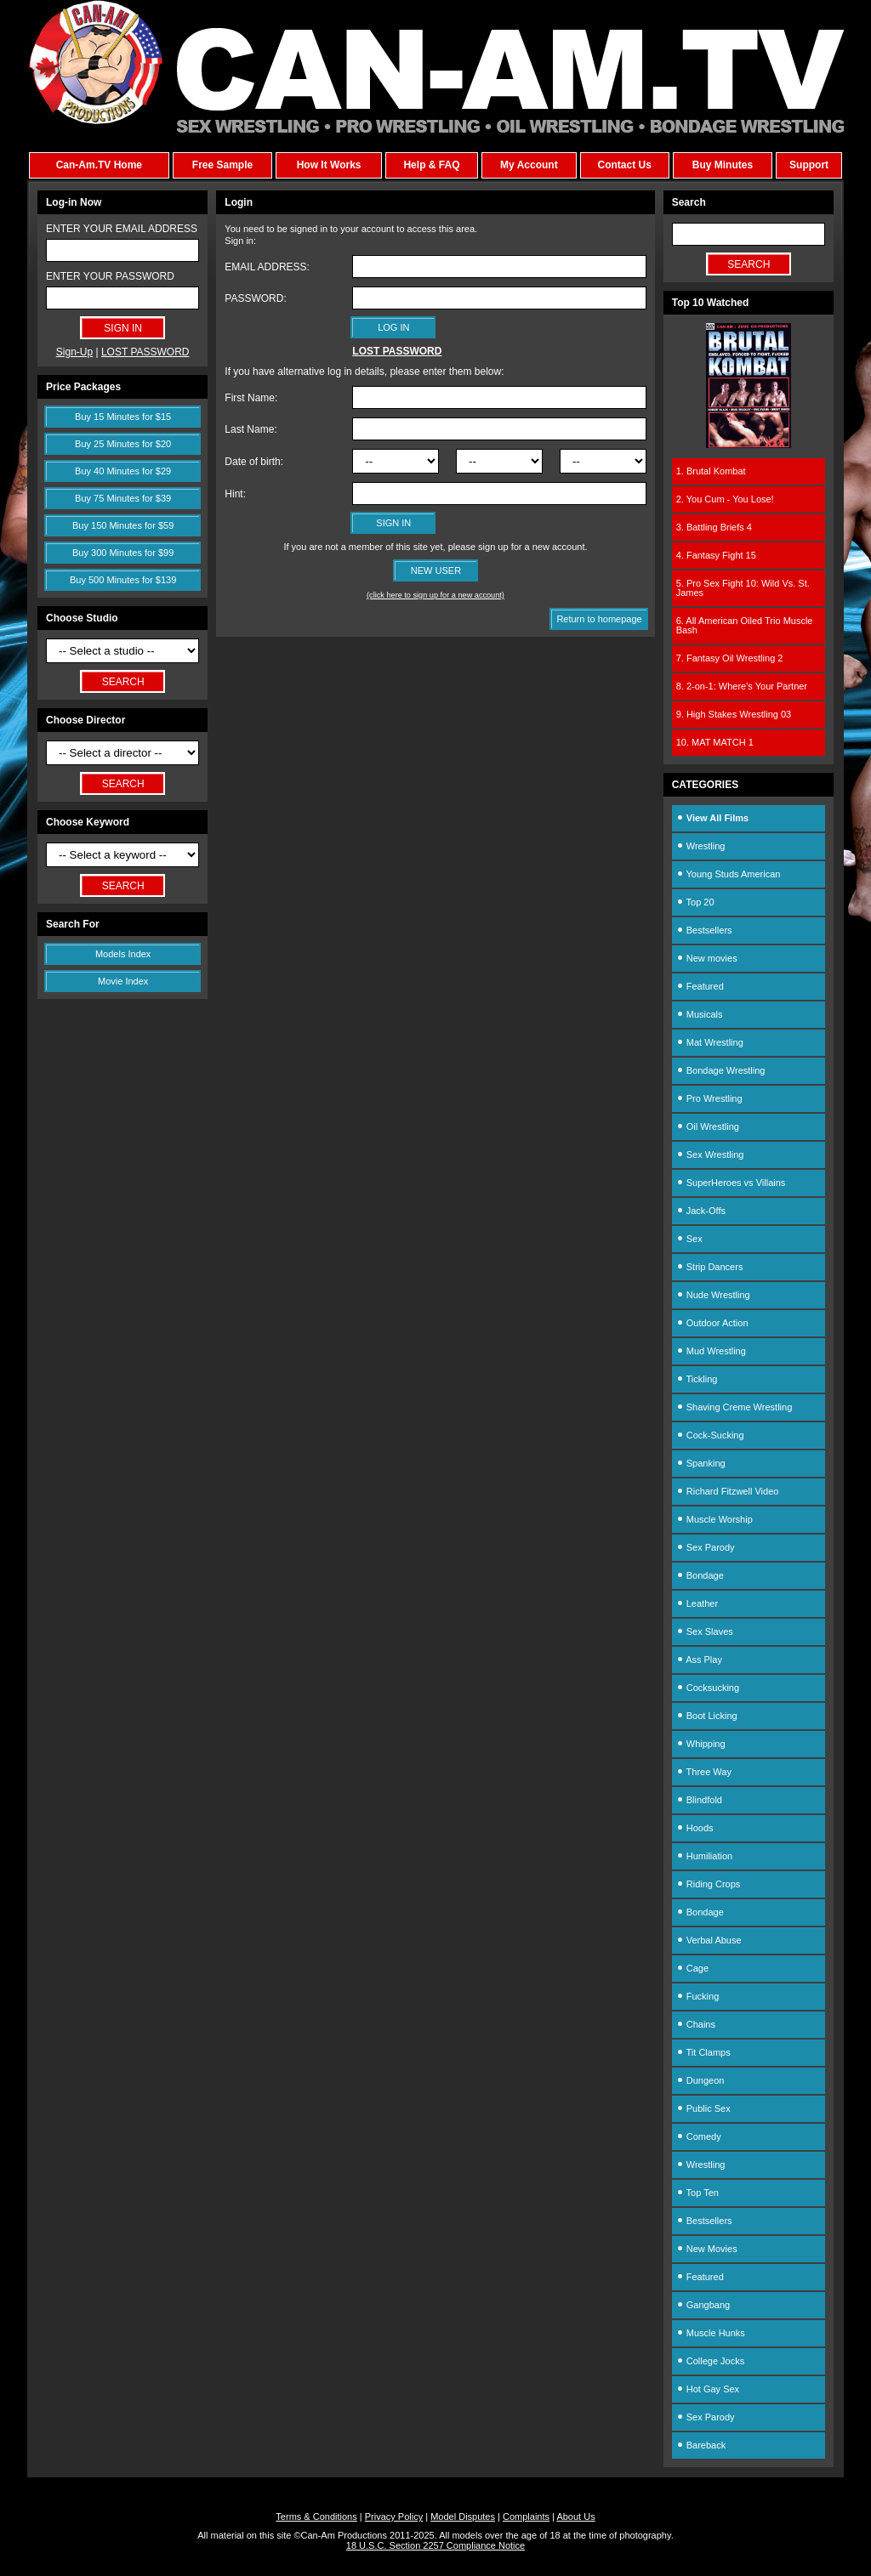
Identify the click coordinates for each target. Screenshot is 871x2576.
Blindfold (699, 1800)
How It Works (329, 165)
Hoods (695, 1828)
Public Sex (703, 2108)
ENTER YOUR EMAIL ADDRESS (121, 229)
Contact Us (624, 165)
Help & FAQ (431, 165)
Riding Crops (708, 1884)
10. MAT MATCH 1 (715, 742)
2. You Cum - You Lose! (725, 499)
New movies (706, 958)
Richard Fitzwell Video (727, 1491)
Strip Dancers (709, 1267)
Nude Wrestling (713, 1295)
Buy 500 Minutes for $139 (123, 580)
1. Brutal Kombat (711, 471)
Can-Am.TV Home (99, 165)
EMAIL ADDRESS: (267, 267)
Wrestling (701, 846)
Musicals (699, 1014)
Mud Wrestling (711, 1351)
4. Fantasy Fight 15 (716, 555)
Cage (692, 1968)
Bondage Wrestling (721, 1070)
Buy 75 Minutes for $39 (123, 498)
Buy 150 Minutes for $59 (123, 525)
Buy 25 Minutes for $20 (123, 444)
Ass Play (699, 1659)
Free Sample (222, 165)
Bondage (700, 1575)
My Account (529, 165)
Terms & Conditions (316, 2516)
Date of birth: (254, 462)
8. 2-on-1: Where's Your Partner (741, 686)
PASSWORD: (255, 298)
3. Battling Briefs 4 (714, 527)
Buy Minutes (722, 165)
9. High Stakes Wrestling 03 (734, 714)
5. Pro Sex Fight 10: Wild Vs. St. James (743, 588)
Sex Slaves (704, 1631)
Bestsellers (704, 930)
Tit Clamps (703, 2052)
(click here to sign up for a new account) (435, 595)
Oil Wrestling (707, 1126)
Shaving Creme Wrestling (734, 1407)
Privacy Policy (394, 2516)
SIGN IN (393, 523)
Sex (689, 1239)
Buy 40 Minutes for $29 (123, 471)
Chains (695, 2024)
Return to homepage (598, 619)
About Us (575, 2516)
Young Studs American (728, 874)
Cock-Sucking (710, 1435)
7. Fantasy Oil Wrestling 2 (729, 658)
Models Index (123, 954)
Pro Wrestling (709, 1098)
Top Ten (697, 2192)
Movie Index (123, 981)
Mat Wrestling (709, 1042)
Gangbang (703, 2305)
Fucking (698, 1996)
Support (808, 165)
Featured (700, 986)
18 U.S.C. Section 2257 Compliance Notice (435, 2545)
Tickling (697, 1379)
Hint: (235, 494)
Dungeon (700, 2080)
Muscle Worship (714, 1519)
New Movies (706, 2249)
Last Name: (250, 429)
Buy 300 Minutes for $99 (123, 553)
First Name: (251, 398)
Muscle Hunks (710, 2333)
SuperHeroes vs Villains (731, 1182)
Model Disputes (462, 2516)
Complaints (526, 2516)
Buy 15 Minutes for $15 (123, 416)
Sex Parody (705, 1547)
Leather (697, 1603)
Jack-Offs (701, 1211)
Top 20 (695, 902)
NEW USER (436, 570)
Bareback (701, 2445)
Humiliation (704, 1856)
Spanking (701, 1463)
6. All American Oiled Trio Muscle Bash (744, 625)
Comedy (698, 2136)
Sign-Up (74, 352)
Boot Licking (706, 1716)
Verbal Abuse (709, 1940)
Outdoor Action (712, 1323)
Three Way (704, 1772)
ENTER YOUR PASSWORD (110, 276)
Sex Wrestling (710, 1154)
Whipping (701, 1744)
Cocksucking (707, 1687)
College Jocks (710, 2361)
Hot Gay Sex (707, 2389)
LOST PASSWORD (145, 352)
